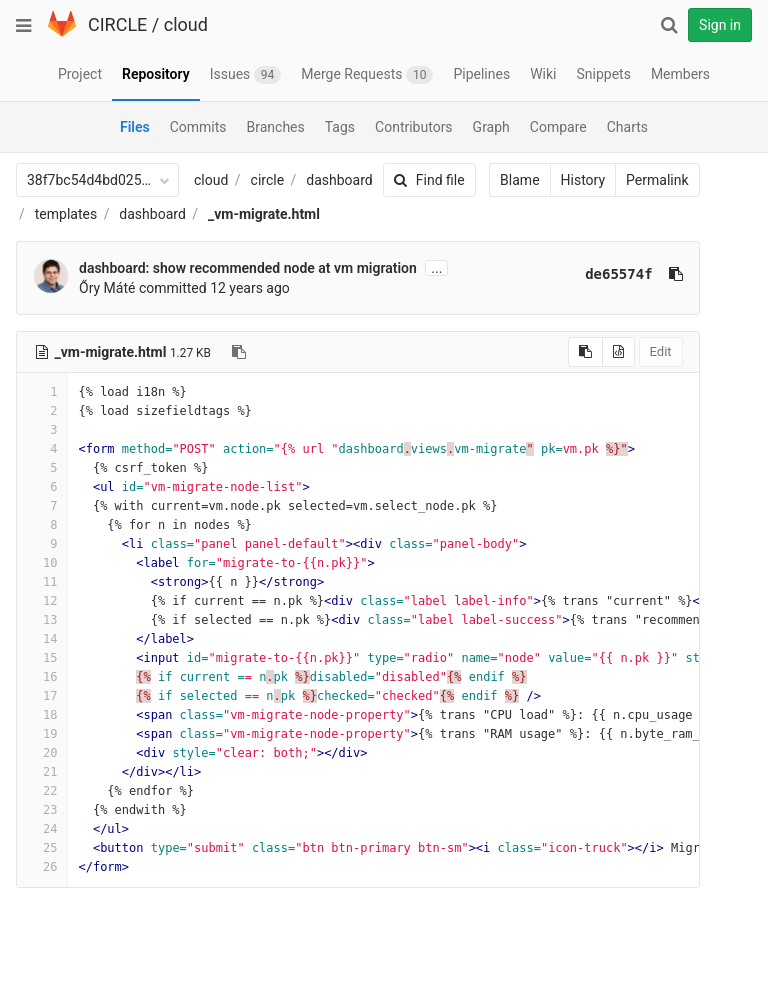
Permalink (648, 180)
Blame (510, 180)
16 (42, 677)
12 (42, 601)
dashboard (339, 180)
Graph (491, 127)
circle (268, 180)
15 (42, 658)
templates (66, 214)
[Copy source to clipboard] (576, 352)
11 (42, 582)
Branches (276, 127)
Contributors (414, 127)
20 (42, 753)
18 (42, 715)
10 (42, 563)
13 (42, 620)
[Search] (669, 25)
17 (42, 696)
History (573, 180)
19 (42, 734)
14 (42, 639)
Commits (198, 127)
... (436, 268)
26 (42, 867)
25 (42, 848)
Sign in (720, 25)
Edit (651, 351)
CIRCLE (117, 24)
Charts (627, 127)
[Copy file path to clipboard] (239, 352)
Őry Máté (107, 288)
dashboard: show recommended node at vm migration (248, 268)
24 (42, 829)
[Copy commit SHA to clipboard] (666, 274)
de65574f (609, 274)
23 (42, 810)
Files (135, 127)
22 (42, 791)
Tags (340, 127)
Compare (558, 127)
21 (42, 772)
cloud (186, 24)
